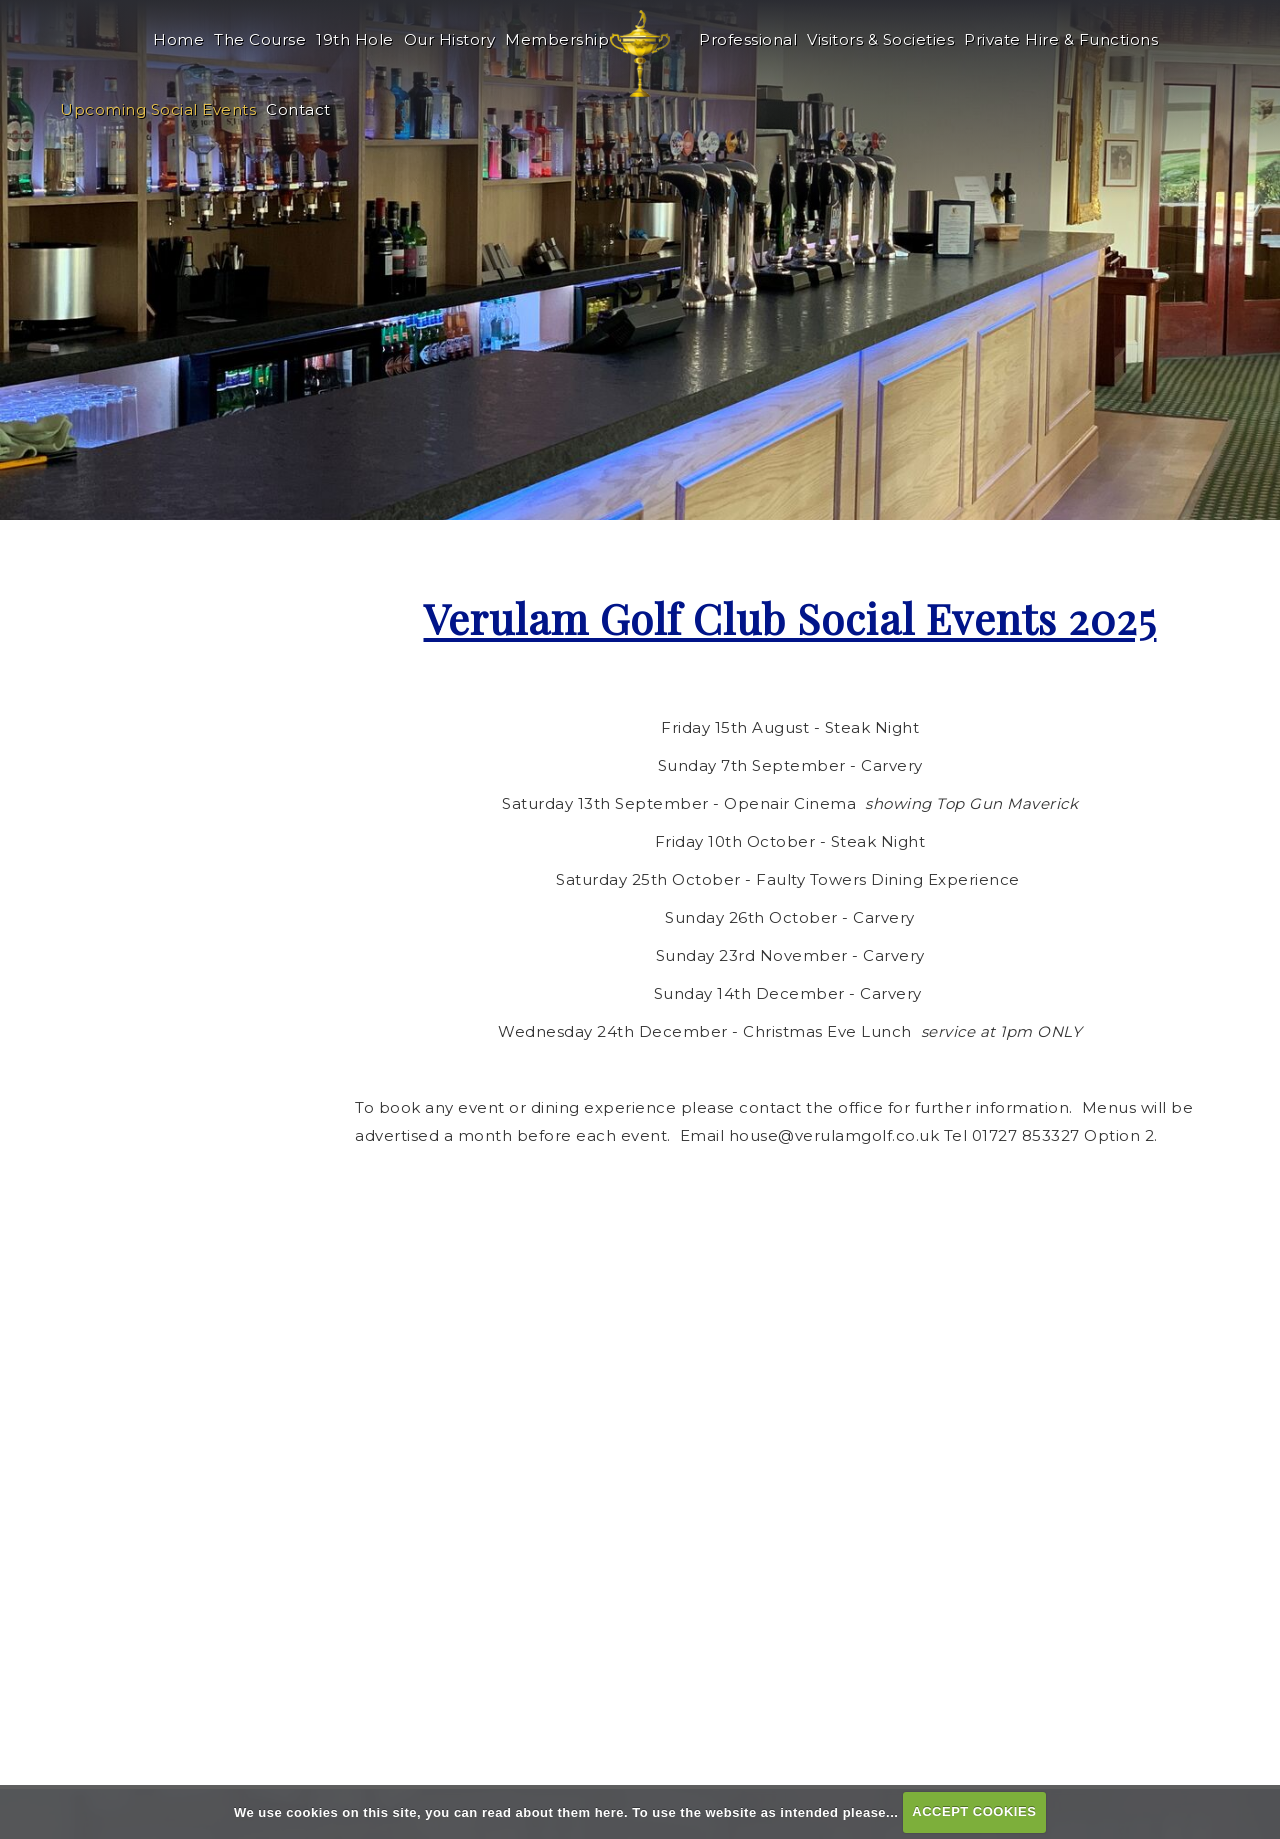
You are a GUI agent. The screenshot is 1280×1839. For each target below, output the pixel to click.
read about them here (553, 1811)
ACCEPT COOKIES (974, 1811)
